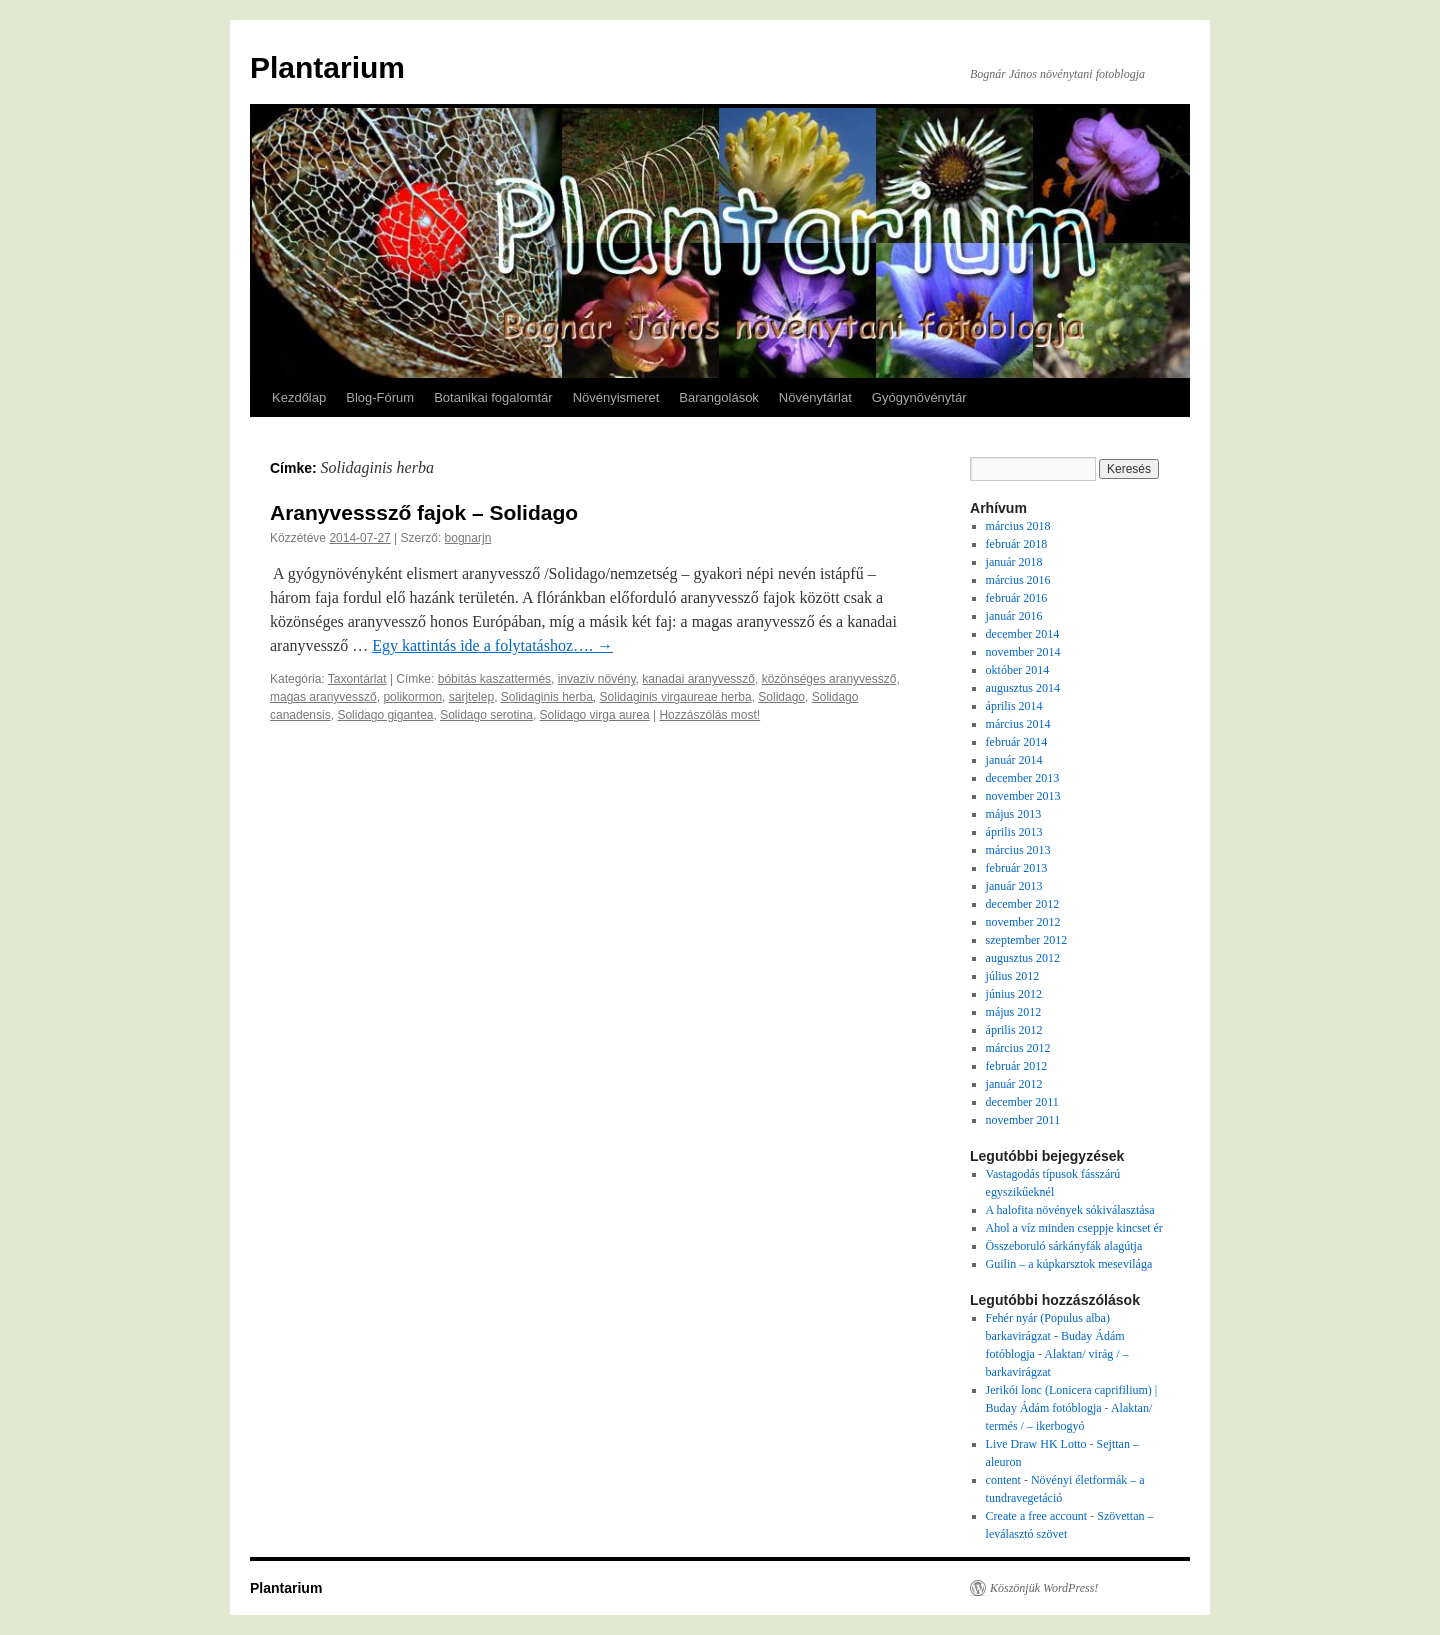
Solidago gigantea (385, 715)
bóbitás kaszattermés (494, 679)
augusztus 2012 (1023, 958)
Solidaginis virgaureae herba (676, 697)
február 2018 (1017, 544)
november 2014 (1023, 652)
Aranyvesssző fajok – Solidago (424, 512)
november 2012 (1023, 922)
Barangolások (719, 397)
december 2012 (1023, 904)
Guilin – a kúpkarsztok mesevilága (1069, 1264)
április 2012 (1014, 1030)
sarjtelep (471, 697)
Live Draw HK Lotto (1036, 1444)
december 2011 (1022, 1102)
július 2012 (1013, 976)
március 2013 (1018, 850)
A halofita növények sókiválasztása (1070, 1210)
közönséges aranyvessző (829, 679)
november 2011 (1023, 1120)
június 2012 (1014, 994)
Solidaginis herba (547, 697)
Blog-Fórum (380, 397)
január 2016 (1014, 616)
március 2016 (1018, 580)
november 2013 (1023, 796)
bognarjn (468, 538)
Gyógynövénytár (919, 397)
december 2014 (1023, 634)
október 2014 (1018, 670)
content (1003, 1480)
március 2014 (1018, 724)
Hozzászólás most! (709, 715)
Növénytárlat (815, 397)
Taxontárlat (357, 679)
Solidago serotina (486, 715)
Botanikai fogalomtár (493, 397)
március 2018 (1018, 526)
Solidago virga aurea (595, 715)
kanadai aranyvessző (698, 679)
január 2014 (1014, 760)
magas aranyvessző (323, 697)
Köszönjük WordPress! (1044, 1588)
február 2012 (1017, 1066)
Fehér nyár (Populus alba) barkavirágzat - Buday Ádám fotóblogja (1055, 1336)
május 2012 (1014, 1012)
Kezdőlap (299, 397)
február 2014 (1017, 742)
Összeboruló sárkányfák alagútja (1064, 1246)
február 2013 (1017, 868)
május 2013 (1014, 814)
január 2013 (1014, 886)
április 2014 (1014, 706)
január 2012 (1014, 1084)
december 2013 (1023, 778)
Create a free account (1037, 1516)
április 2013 (1014, 832)
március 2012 (1018, 1048)
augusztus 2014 (1023, 688)
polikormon (412, 697)
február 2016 (1017, 598)
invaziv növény (597, 679)
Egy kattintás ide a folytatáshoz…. (492, 645)
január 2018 (1014, 562)
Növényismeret (616, 397)
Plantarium (327, 67)
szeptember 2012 (1027, 940)
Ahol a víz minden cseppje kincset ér (1074, 1228)
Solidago (781, 697)
